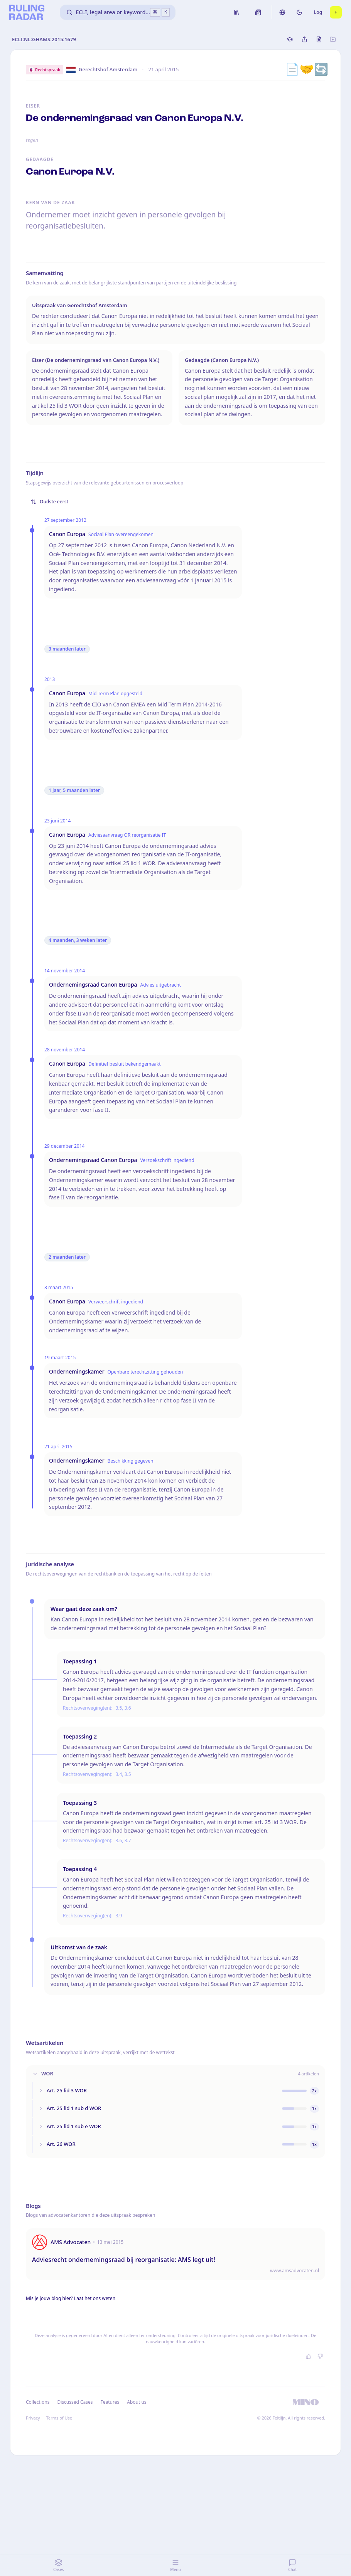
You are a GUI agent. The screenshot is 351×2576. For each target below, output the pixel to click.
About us (136, 2402)
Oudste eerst (49, 501)
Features (110, 2402)
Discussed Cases (75, 2402)
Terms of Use (59, 2418)
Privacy (33, 2418)
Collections (37, 2402)
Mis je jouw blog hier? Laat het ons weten (70, 2298)
